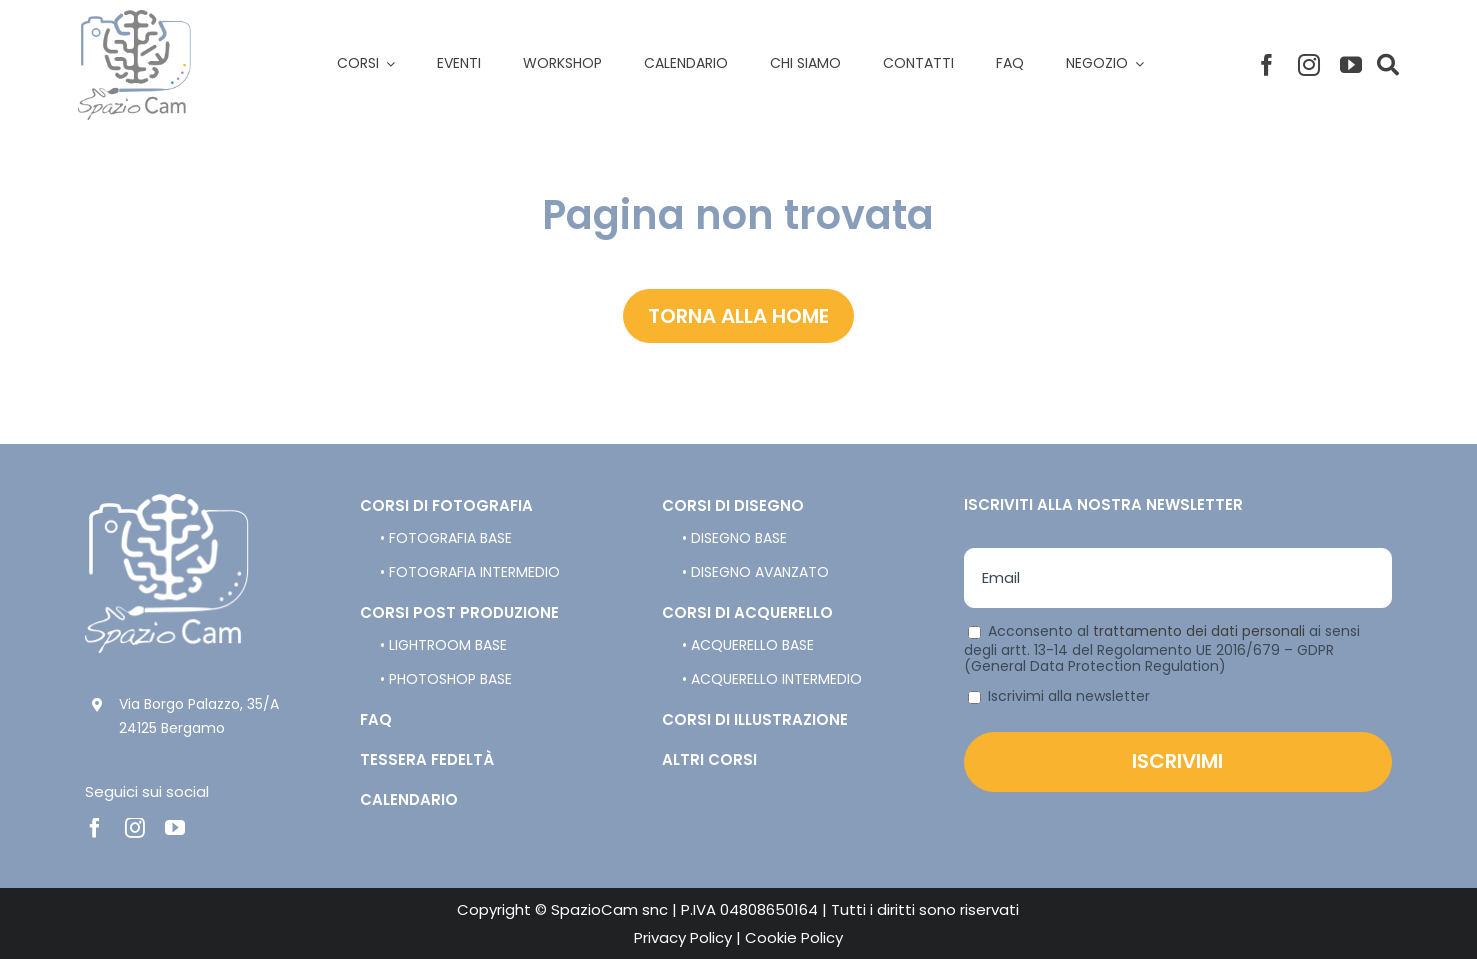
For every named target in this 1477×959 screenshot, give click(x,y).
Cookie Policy (794, 937)
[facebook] (1267, 65)
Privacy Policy (683, 937)
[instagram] (1309, 65)
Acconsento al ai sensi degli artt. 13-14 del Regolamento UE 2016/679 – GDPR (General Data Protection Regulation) (1162, 648)
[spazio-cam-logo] (134, 17)
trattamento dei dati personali (1199, 631)
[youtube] (1351, 65)
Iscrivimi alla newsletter (1059, 696)
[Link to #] (1388, 65)
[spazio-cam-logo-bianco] (167, 501)
